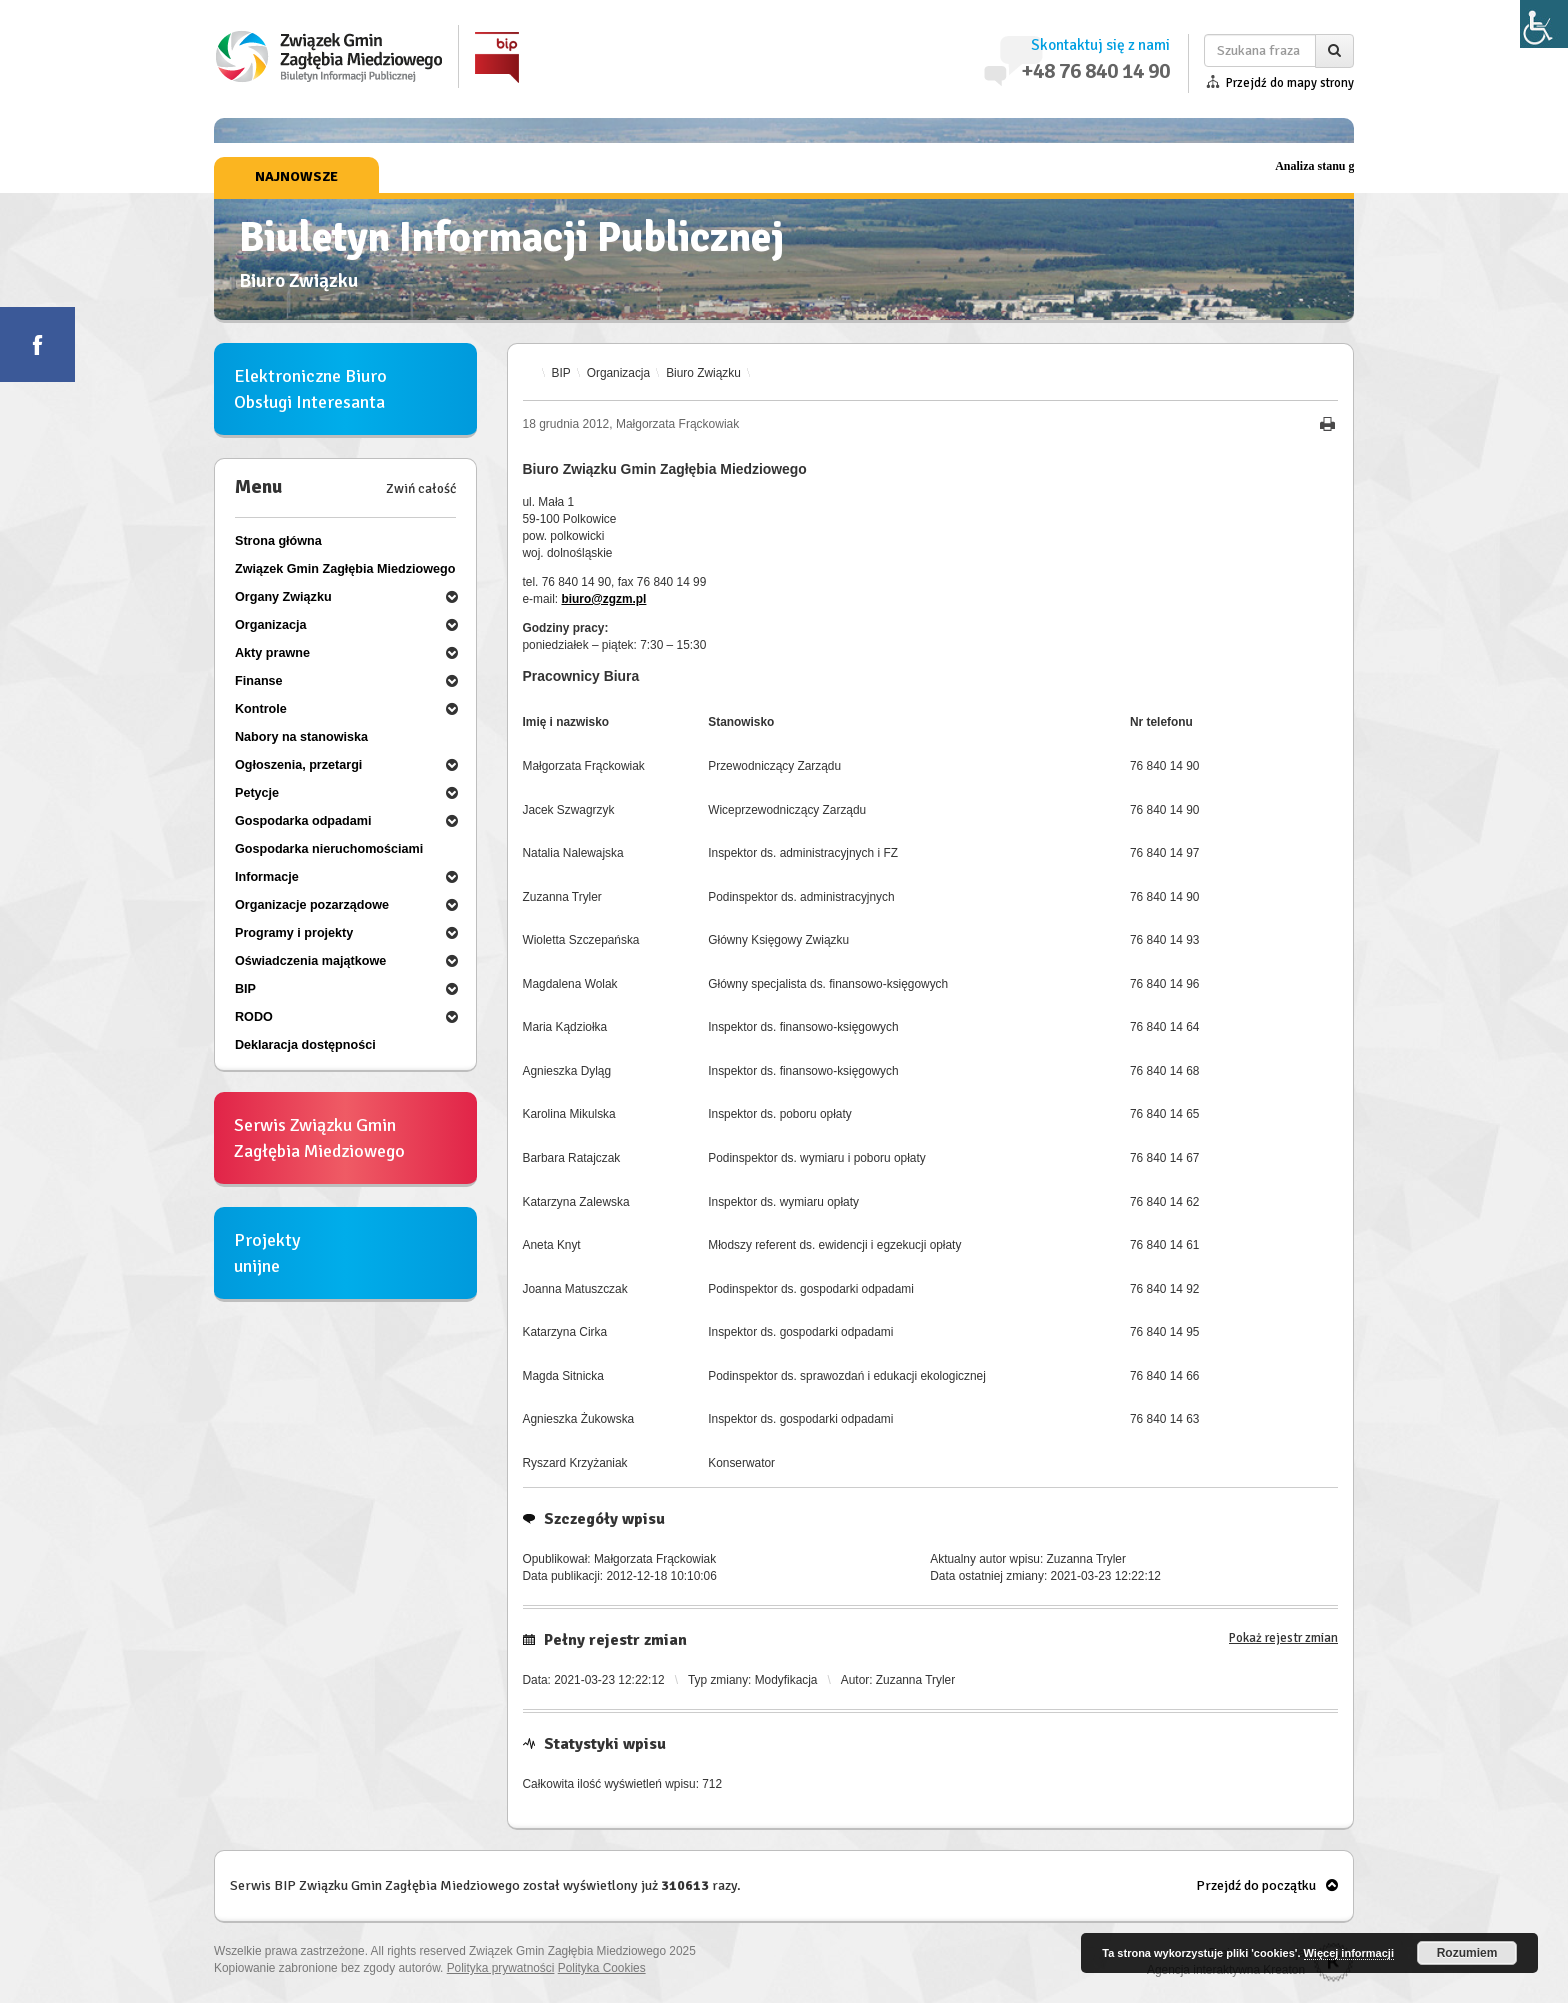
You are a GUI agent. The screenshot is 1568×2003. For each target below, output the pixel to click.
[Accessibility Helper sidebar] (1544, 24)
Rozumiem (1467, 1953)
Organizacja (618, 373)
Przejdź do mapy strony (1290, 83)
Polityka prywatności (501, 1968)
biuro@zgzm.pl (603, 599)
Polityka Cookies (602, 1968)
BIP (561, 373)
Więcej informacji (1349, 1953)
